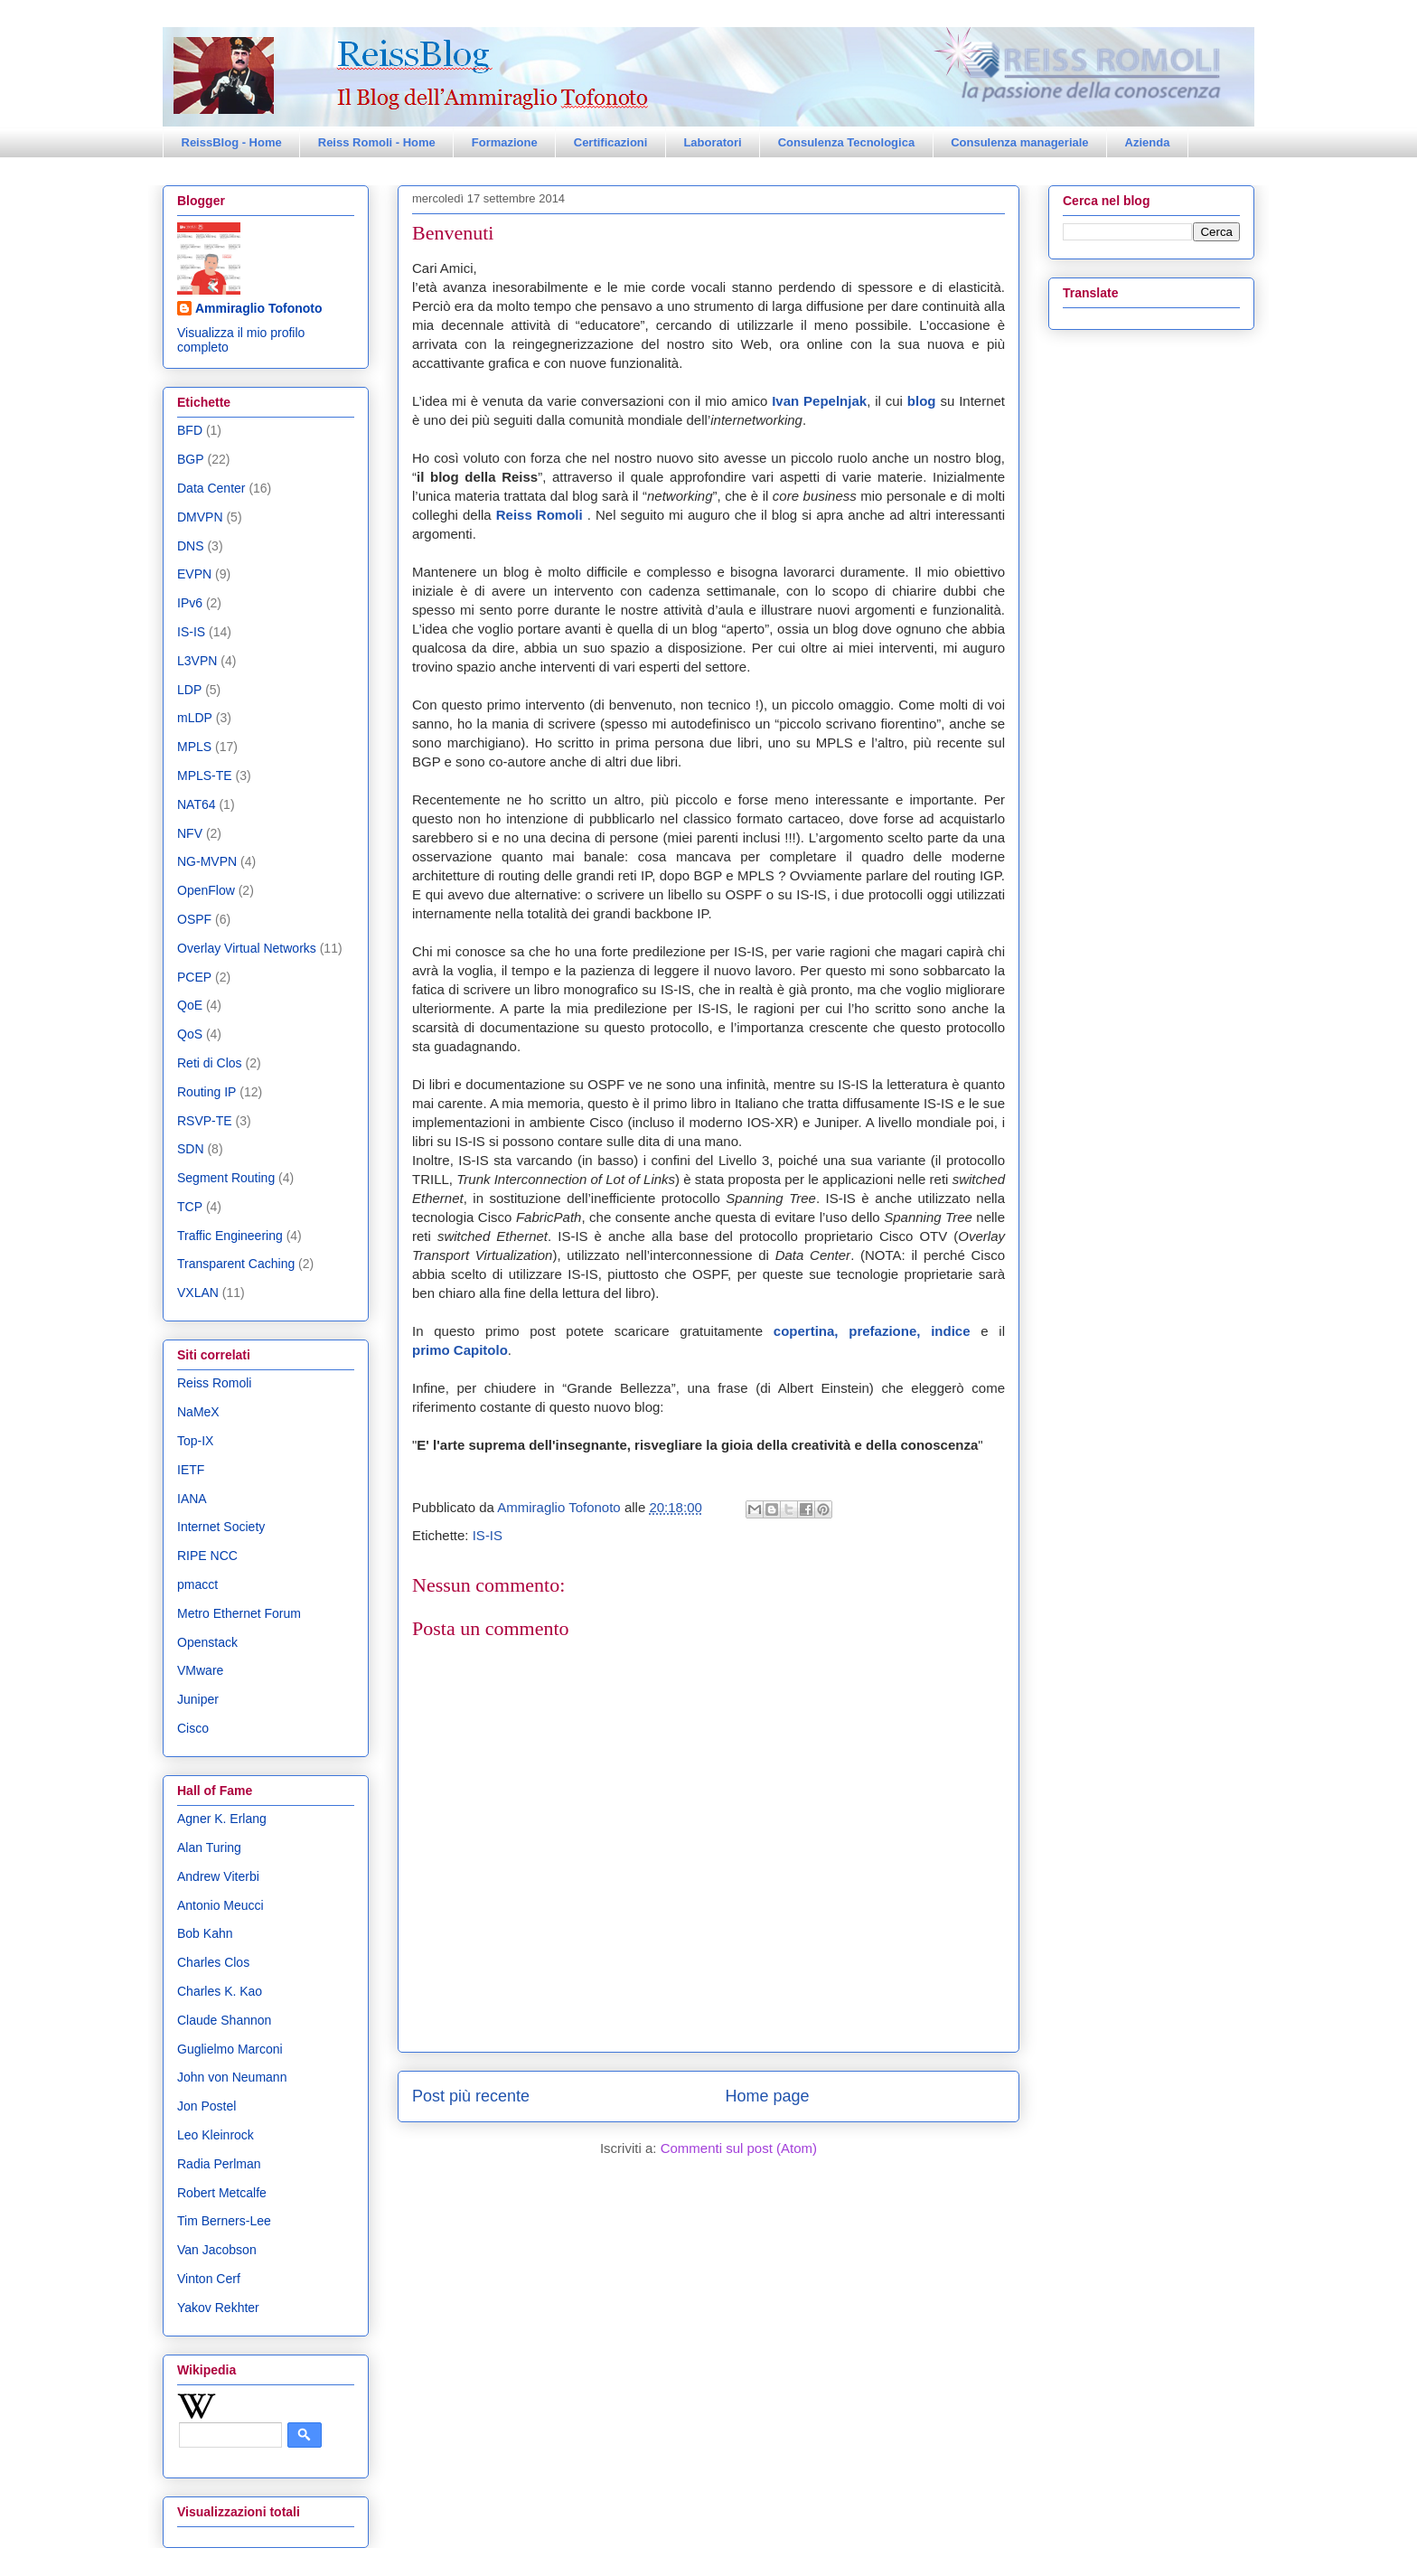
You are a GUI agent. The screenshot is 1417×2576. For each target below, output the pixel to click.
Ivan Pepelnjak (819, 401)
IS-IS (487, 1535)
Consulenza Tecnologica (846, 142)
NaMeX (198, 1412)
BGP (190, 459)
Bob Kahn (205, 1933)
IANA (192, 1498)
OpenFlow (206, 890)
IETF (190, 1469)
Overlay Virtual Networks (246, 948)
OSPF (194, 919)
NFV (189, 833)
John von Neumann (231, 2077)
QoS (189, 1034)
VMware (200, 1670)
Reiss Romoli (539, 514)
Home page (768, 2096)
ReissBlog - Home (232, 142)
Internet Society (221, 1526)
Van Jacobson (217, 2249)
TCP (189, 1206)
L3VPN (197, 660)
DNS (190, 546)
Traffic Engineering (230, 1235)
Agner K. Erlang (222, 1818)
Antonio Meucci (220, 1905)
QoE (189, 1005)
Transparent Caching (236, 1263)
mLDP (194, 717)
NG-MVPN (207, 861)
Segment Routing (226, 1177)
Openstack (207, 1642)
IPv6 (189, 603)
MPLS (194, 746)
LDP (189, 689)
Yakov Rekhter (218, 2307)
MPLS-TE (204, 775)
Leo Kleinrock (215, 2135)
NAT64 (196, 804)
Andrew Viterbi (218, 1876)
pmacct (197, 1584)
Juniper (198, 1699)
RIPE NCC (207, 1555)
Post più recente (471, 2096)
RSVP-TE (204, 1121)
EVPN (194, 574)
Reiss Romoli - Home (377, 142)
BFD (189, 430)
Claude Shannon (224, 2020)
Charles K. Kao (219, 1991)
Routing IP (206, 1092)
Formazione (505, 142)
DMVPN (200, 517)
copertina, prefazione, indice (872, 1331)
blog (924, 401)
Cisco (193, 1728)
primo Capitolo (460, 1350)
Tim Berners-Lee (224, 2221)
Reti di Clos (209, 1063)
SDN (190, 1149)
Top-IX (195, 1441)
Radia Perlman (219, 2164)
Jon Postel (206, 2106)
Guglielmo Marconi (230, 2049)
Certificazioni (611, 142)
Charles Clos (213, 1962)
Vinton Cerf (208, 2278)
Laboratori (712, 142)
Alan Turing (209, 1847)
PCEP (194, 977)
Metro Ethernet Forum (239, 1613)
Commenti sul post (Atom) (739, 2148)
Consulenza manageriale (1019, 142)
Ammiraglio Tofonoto (259, 308)
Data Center (211, 488)
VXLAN (198, 1292)
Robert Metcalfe (222, 2193)
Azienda (1147, 142)
